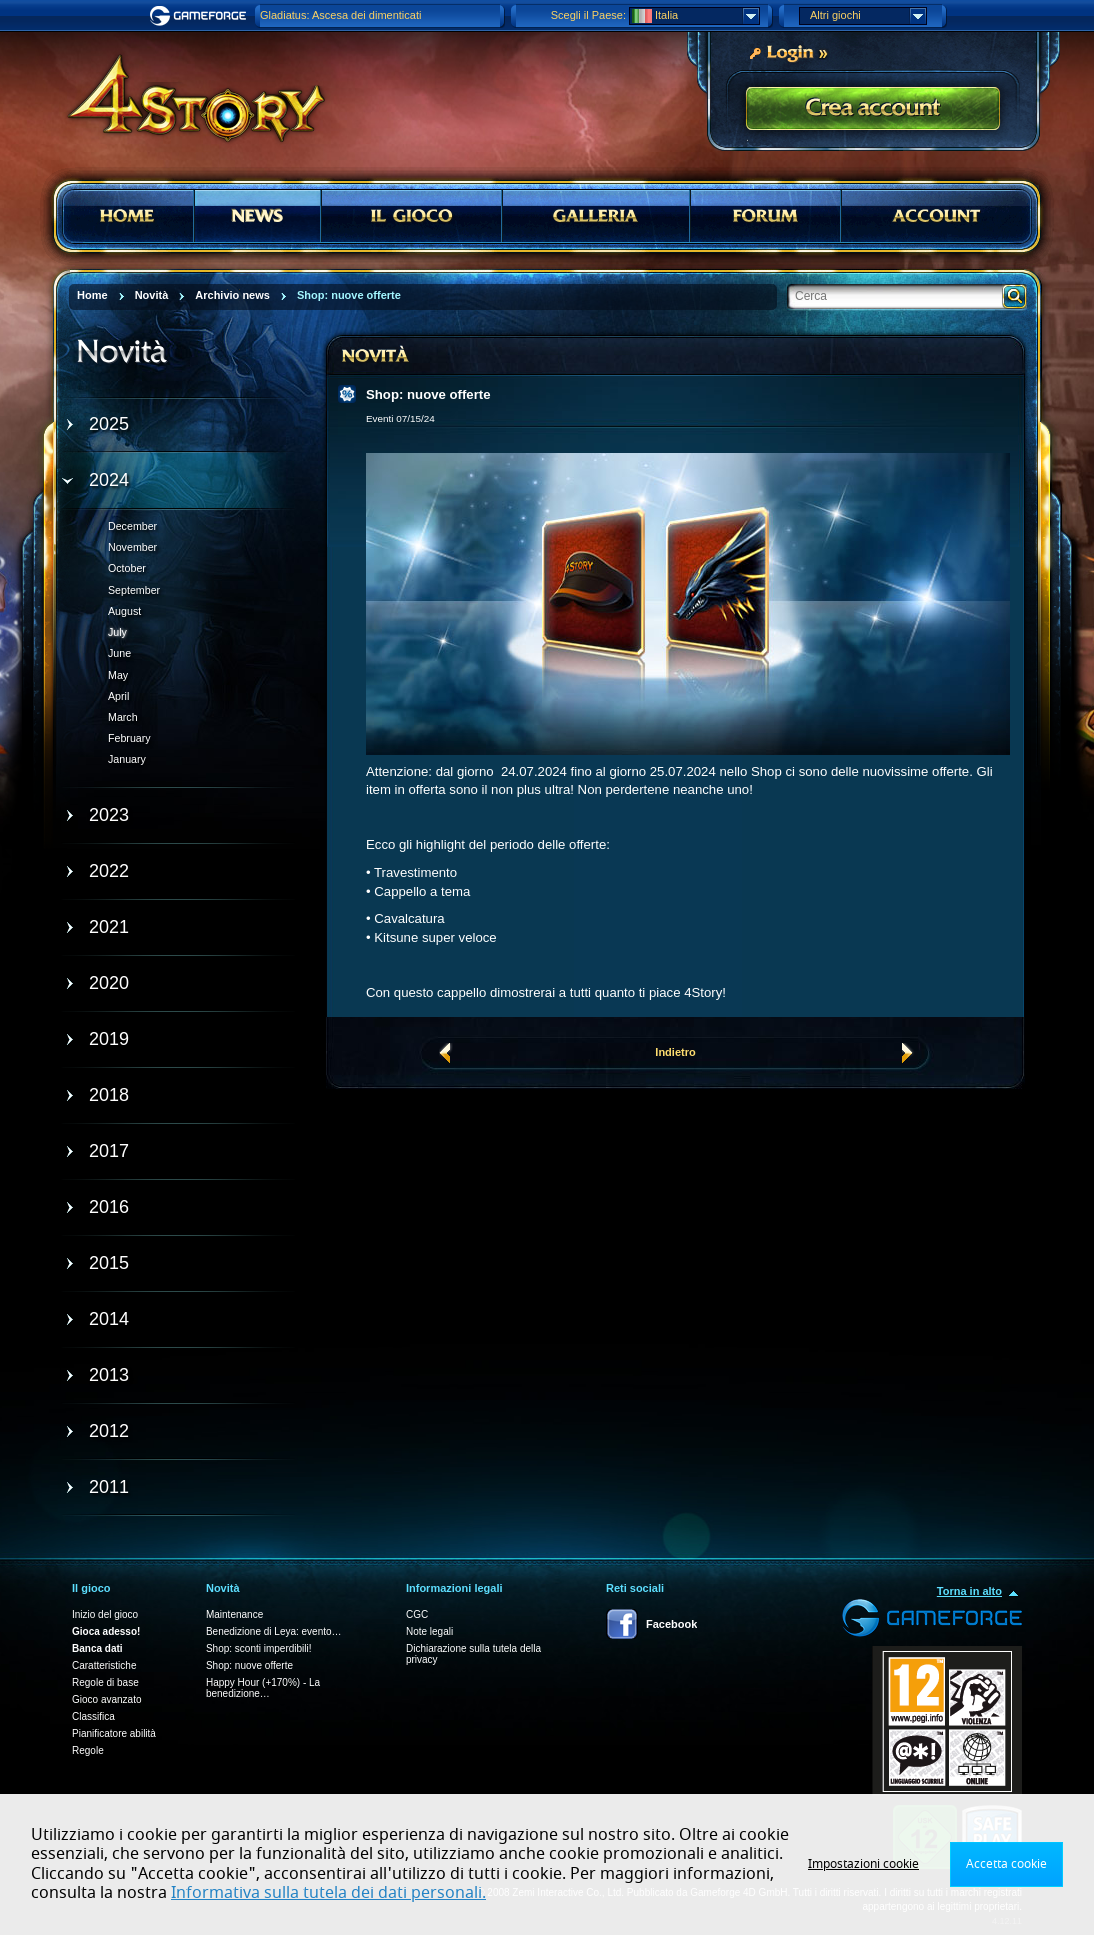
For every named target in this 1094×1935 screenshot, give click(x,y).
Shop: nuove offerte (249, 1665)
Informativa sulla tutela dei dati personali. (328, 1893)
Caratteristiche (104, 1665)
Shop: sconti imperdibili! (259, 1648)
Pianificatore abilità (114, 1733)
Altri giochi (868, 16)
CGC (417, 1614)
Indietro (675, 1052)
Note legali (429, 1631)
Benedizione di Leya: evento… (274, 1631)
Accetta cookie (1006, 1864)
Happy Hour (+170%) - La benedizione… (263, 1688)
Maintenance (234, 1614)
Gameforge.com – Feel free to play (201, 16)
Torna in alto (969, 1591)
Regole (88, 1750)
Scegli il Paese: (588, 15)
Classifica (93, 1716)
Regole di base (105, 1682)
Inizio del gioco (105, 1614)
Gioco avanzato (107, 1699)
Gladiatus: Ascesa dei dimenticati (340, 15)
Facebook (671, 1624)
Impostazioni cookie (863, 1864)
